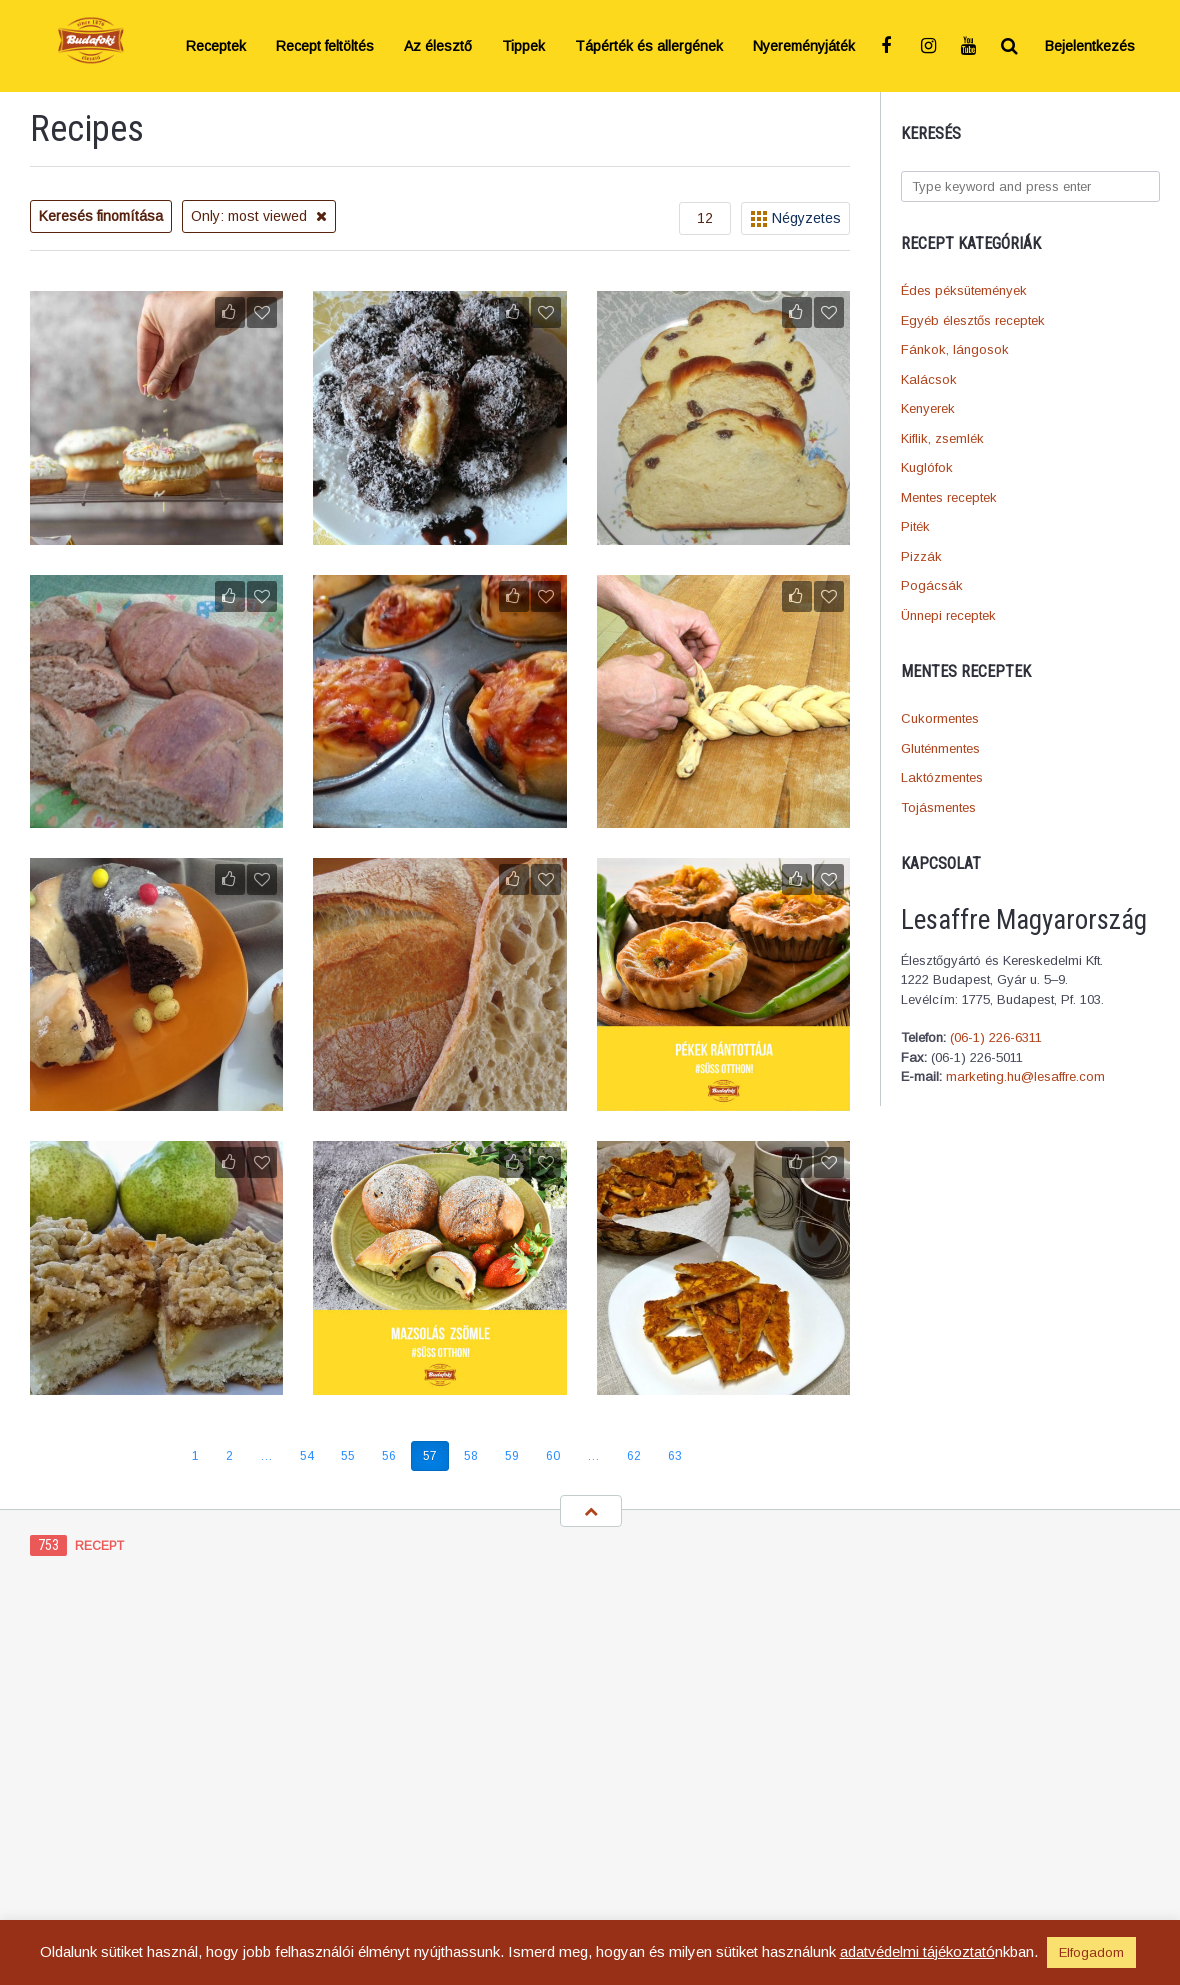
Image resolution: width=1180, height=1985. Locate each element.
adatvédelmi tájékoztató (917, 1951)
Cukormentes (940, 718)
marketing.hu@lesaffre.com (1025, 1076)
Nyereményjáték (804, 46)
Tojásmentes (938, 807)
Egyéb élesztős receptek (973, 320)
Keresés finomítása (101, 216)
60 (553, 1456)
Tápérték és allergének (649, 46)
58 (471, 1456)
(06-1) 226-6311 (996, 1037)
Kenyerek (928, 408)
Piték (915, 526)
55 (348, 1456)
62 (634, 1456)
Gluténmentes (940, 748)
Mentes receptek (949, 497)
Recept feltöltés (325, 46)
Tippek (523, 46)
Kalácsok (929, 379)
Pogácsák (932, 585)
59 (512, 1456)
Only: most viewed (259, 216)
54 (307, 1456)
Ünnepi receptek (948, 615)
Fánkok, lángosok (955, 349)
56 (389, 1456)
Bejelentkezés (1090, 46)
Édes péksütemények (964, 290)
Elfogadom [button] (1091, 1952)
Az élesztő (438, 46)
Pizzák (921, 556)
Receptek (216, 46)
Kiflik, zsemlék (942, 438)
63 (675, 1456)
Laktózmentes (942, 777)
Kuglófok (927, 467)
